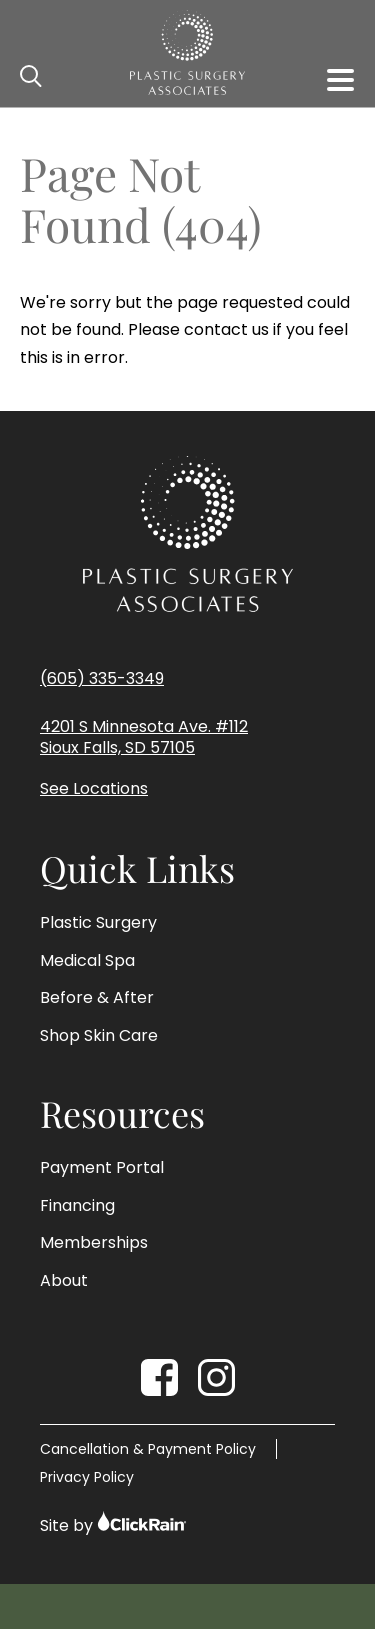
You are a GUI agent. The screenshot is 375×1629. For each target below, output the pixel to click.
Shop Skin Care (99, 1036)
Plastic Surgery (98, 923)
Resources (122, 1114)
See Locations (94, 789)
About (64, 1281)
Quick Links (137, 869)
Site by (113, 1523)
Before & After (97, 998)
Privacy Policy (87, 1477)
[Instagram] (216, 1377)
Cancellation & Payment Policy (148, 1449)
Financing (77, 1206)
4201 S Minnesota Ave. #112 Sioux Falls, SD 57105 (144, 738)
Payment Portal (102, 1168)
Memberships (94, 1243)
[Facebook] (159, 1377)
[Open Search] (32, 77)
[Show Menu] (340, 80)
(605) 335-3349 (102, 678)
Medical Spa (87, 961)
